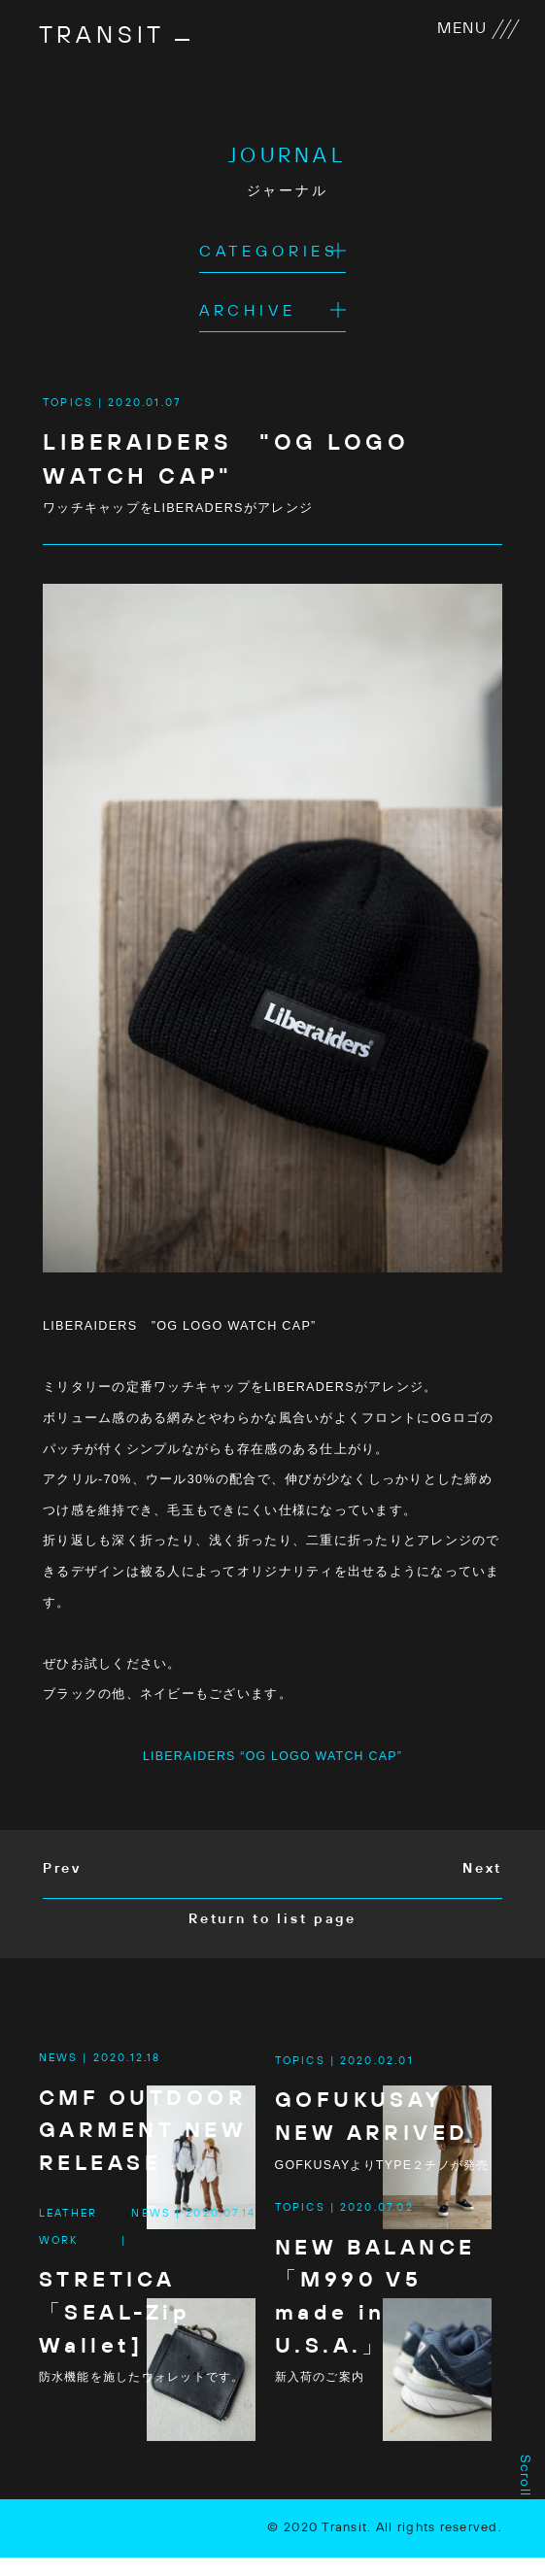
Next (482, 1871)
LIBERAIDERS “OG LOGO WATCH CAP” (272, 1757)
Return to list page (273, 1921)
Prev (62, 1871)
